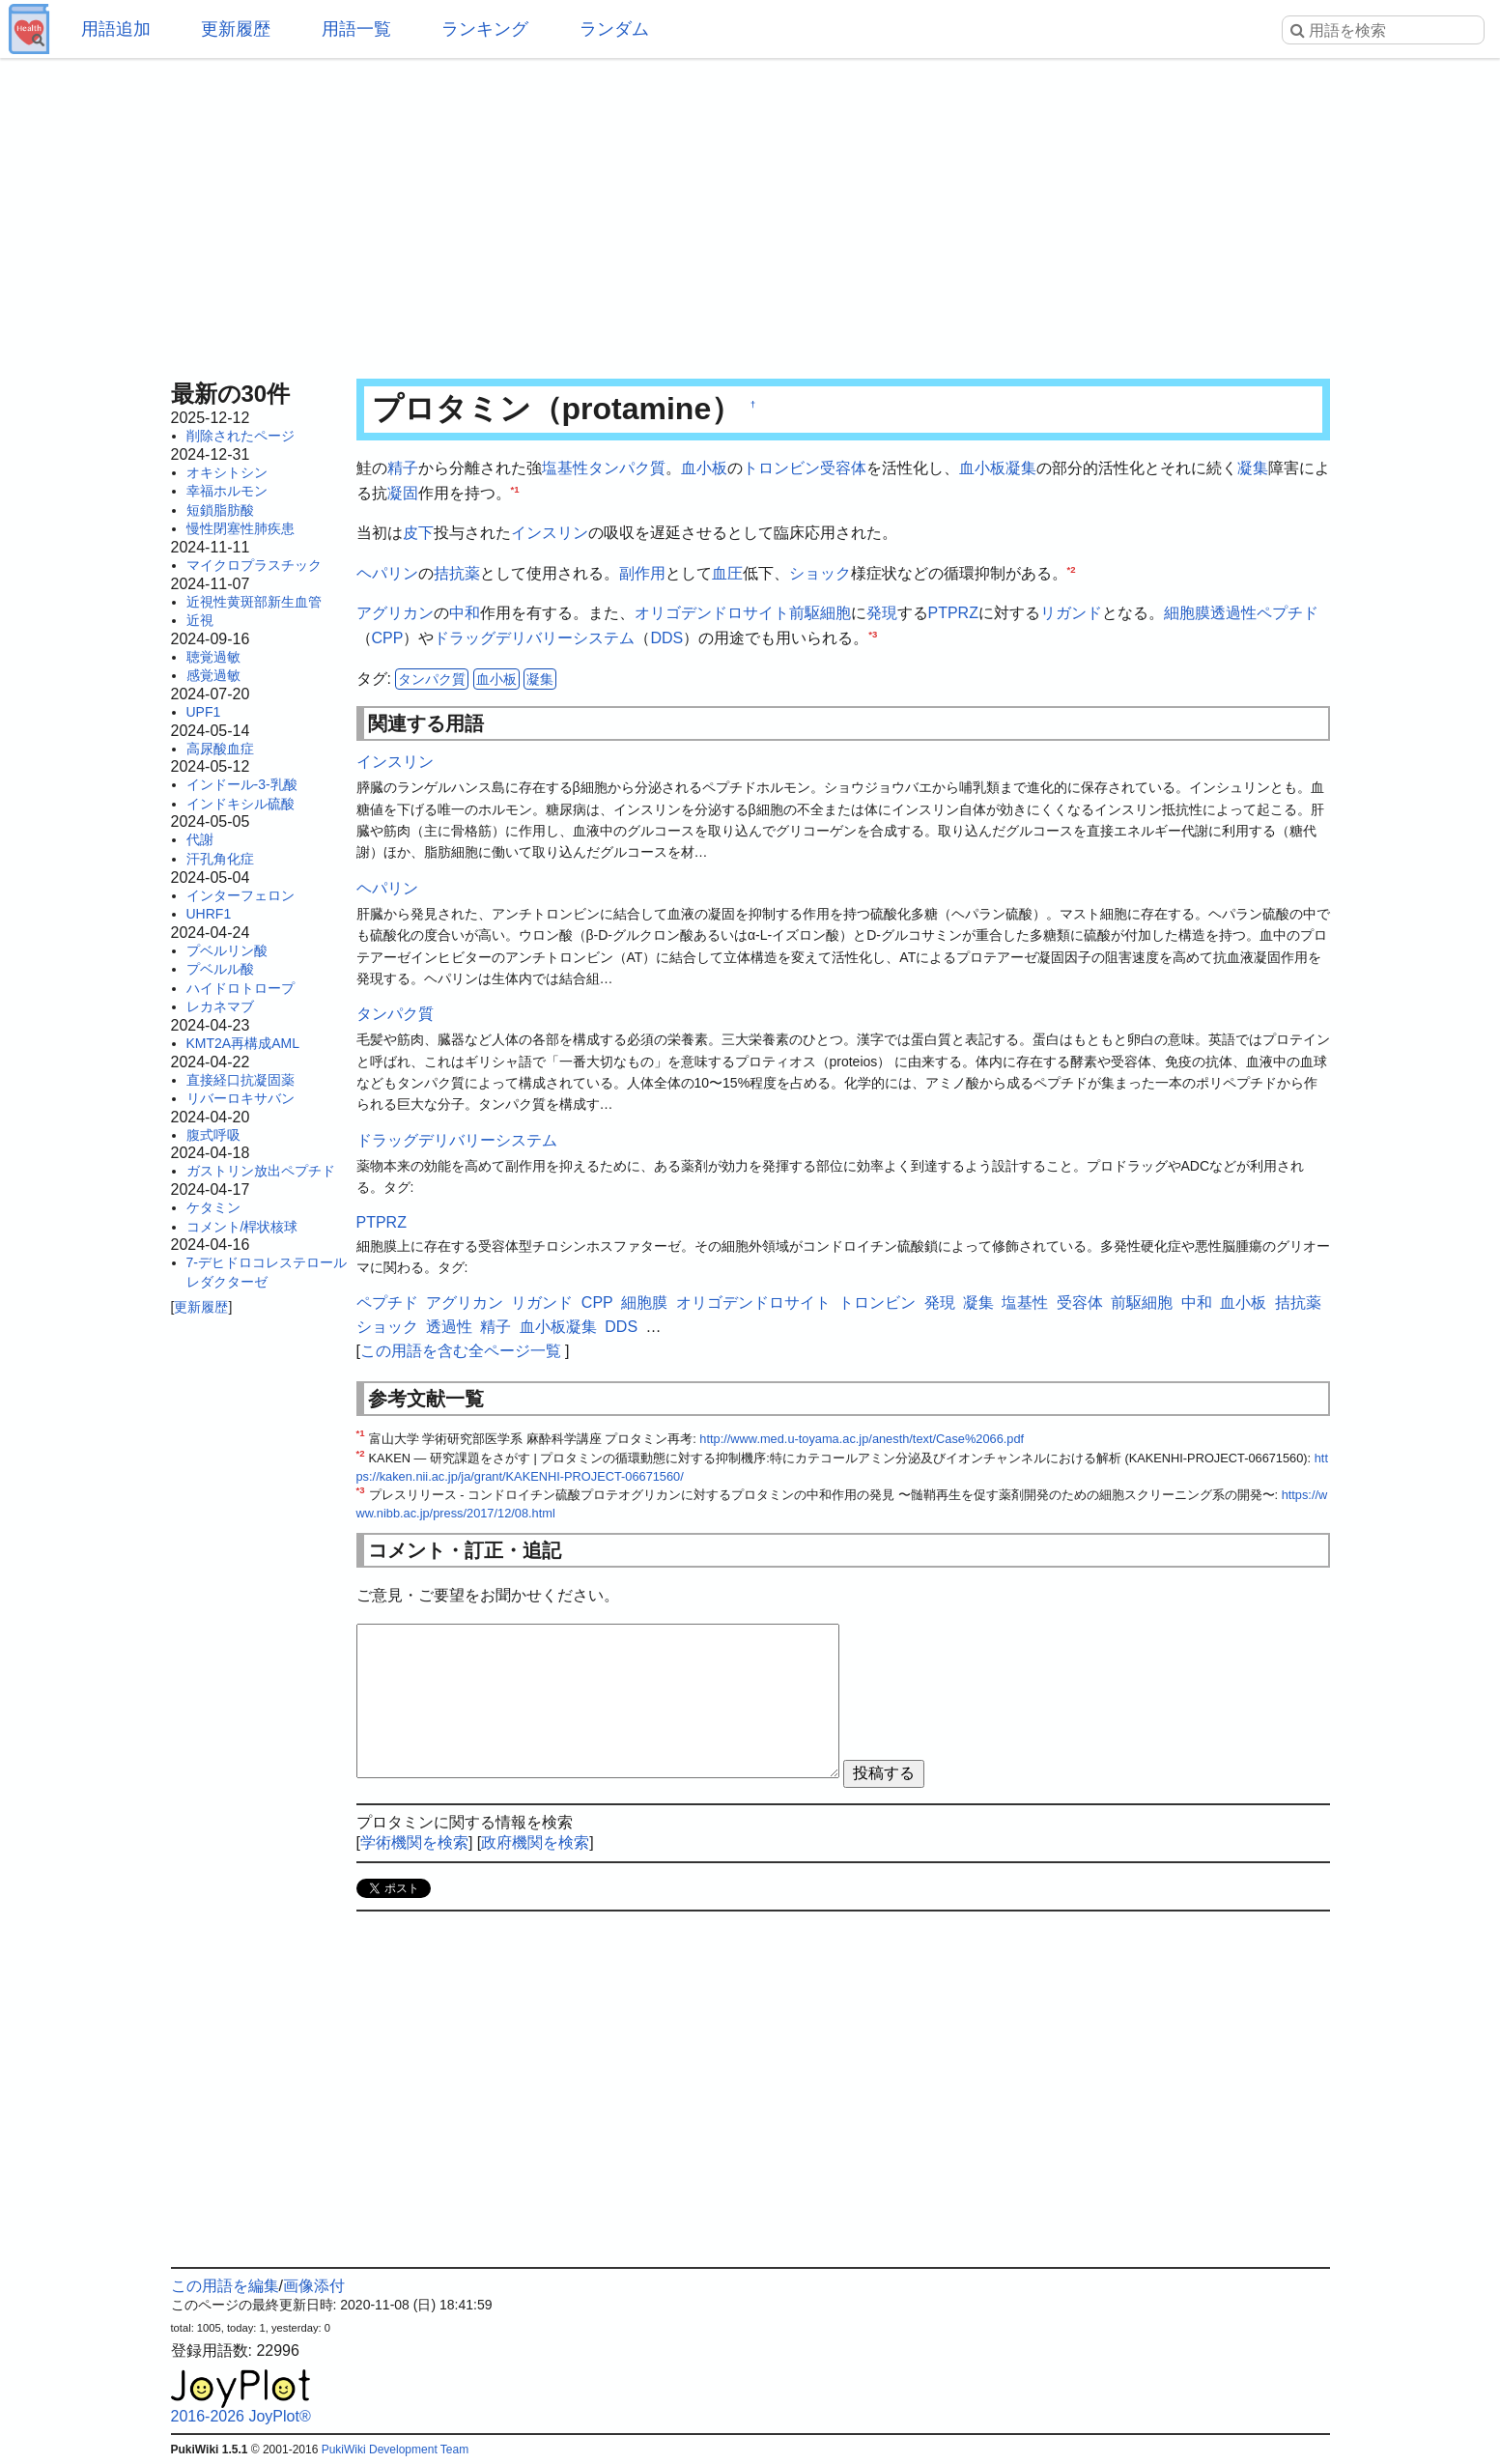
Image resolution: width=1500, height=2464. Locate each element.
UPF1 (203, 712)
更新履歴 (235, 29)
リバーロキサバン (240, 1098)
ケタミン (213, 1207)
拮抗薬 (457, 573)
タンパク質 (626, 468)
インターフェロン (240, 895)
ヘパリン (387, 573)
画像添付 (314, 2286)
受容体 (843, 468)
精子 (402, 468)
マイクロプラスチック (254, 565)
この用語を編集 (225, 2286)
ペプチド (1287, 613)
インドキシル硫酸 (240, 803)
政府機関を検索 (535, 1842)
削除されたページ (240, 435)
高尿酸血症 (220, 748)
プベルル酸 (220, 969)
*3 (872, 634)
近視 (199, 620)
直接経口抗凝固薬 (240, 1080)
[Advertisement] (750, 212)
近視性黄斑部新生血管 (254, 601)
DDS (666, 638)
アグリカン (395, 613)
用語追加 (116, 29)
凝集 (1252, 468)
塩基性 (565, 468)
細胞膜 (1187, 613)
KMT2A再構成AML (242, 1043)
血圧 (727, 573)
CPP (388, 638)
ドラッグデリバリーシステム (534, 638)
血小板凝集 (997, 468)
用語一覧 (356, 29)
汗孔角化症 (220, 858)
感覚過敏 (213, 675)
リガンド (1071, 613)
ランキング (484, 29)
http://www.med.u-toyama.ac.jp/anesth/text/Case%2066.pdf (861, 1438)
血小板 (704, 468)
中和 (464, 613)
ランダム (614, 29)
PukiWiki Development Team (395, 2449)
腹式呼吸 (213, 1135)
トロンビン (781, 468)
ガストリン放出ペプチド (260, 1170)
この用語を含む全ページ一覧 (460, 1351)
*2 (1071, 568)
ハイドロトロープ (240, 988)
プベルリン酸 (227, 950)
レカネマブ (220, 1006)
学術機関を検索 (414, 1842)
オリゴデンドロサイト (712, 613)
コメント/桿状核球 (242, 1226)
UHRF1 (209, 913)
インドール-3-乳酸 (241, 784)
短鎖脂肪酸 (220, 510)
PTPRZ (953, 613)
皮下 (418, 532)
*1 (515, 488)
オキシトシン (227, 472)
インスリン (549, 532)
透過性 (1233, 613)
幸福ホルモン (227, 490)
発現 (881, 613)
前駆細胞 (820, 613)
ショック (820, 573)
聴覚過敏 (213, 657)
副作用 (642, 573)
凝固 (402, 493)
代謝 (199, 839)
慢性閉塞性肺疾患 (240, 528)
